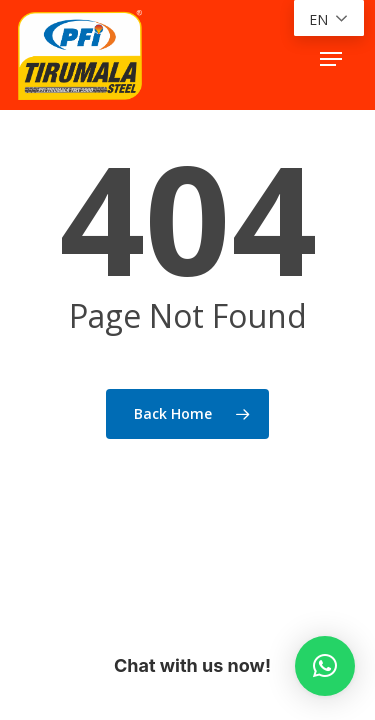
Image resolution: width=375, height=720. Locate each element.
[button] (331, 59)
